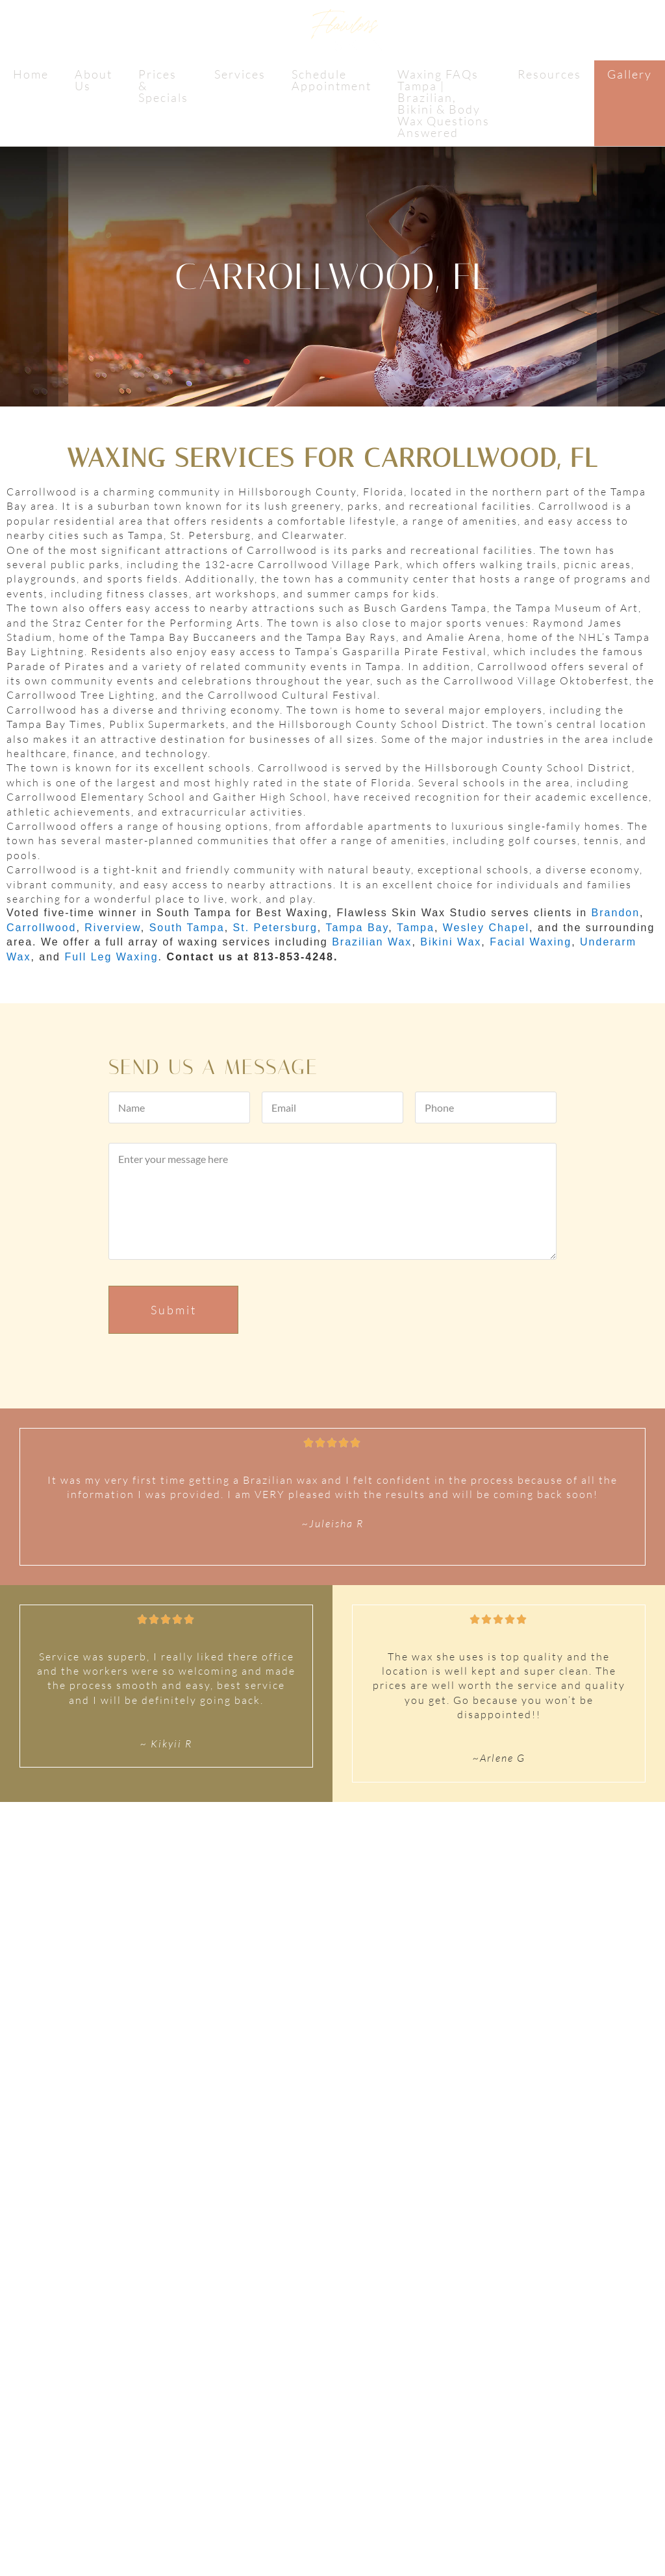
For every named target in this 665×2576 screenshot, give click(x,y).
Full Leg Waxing (111, 956)
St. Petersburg (275, 927)
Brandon (616, 912)
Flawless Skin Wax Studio (332, 34)
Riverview (112, 927)
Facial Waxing (530, 941)
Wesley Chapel (486, 927)
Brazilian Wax (372, 941)
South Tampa (187, 927)
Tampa (415, 927)
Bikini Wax (450, 941)
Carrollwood (41, 927)
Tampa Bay (356, 927)
